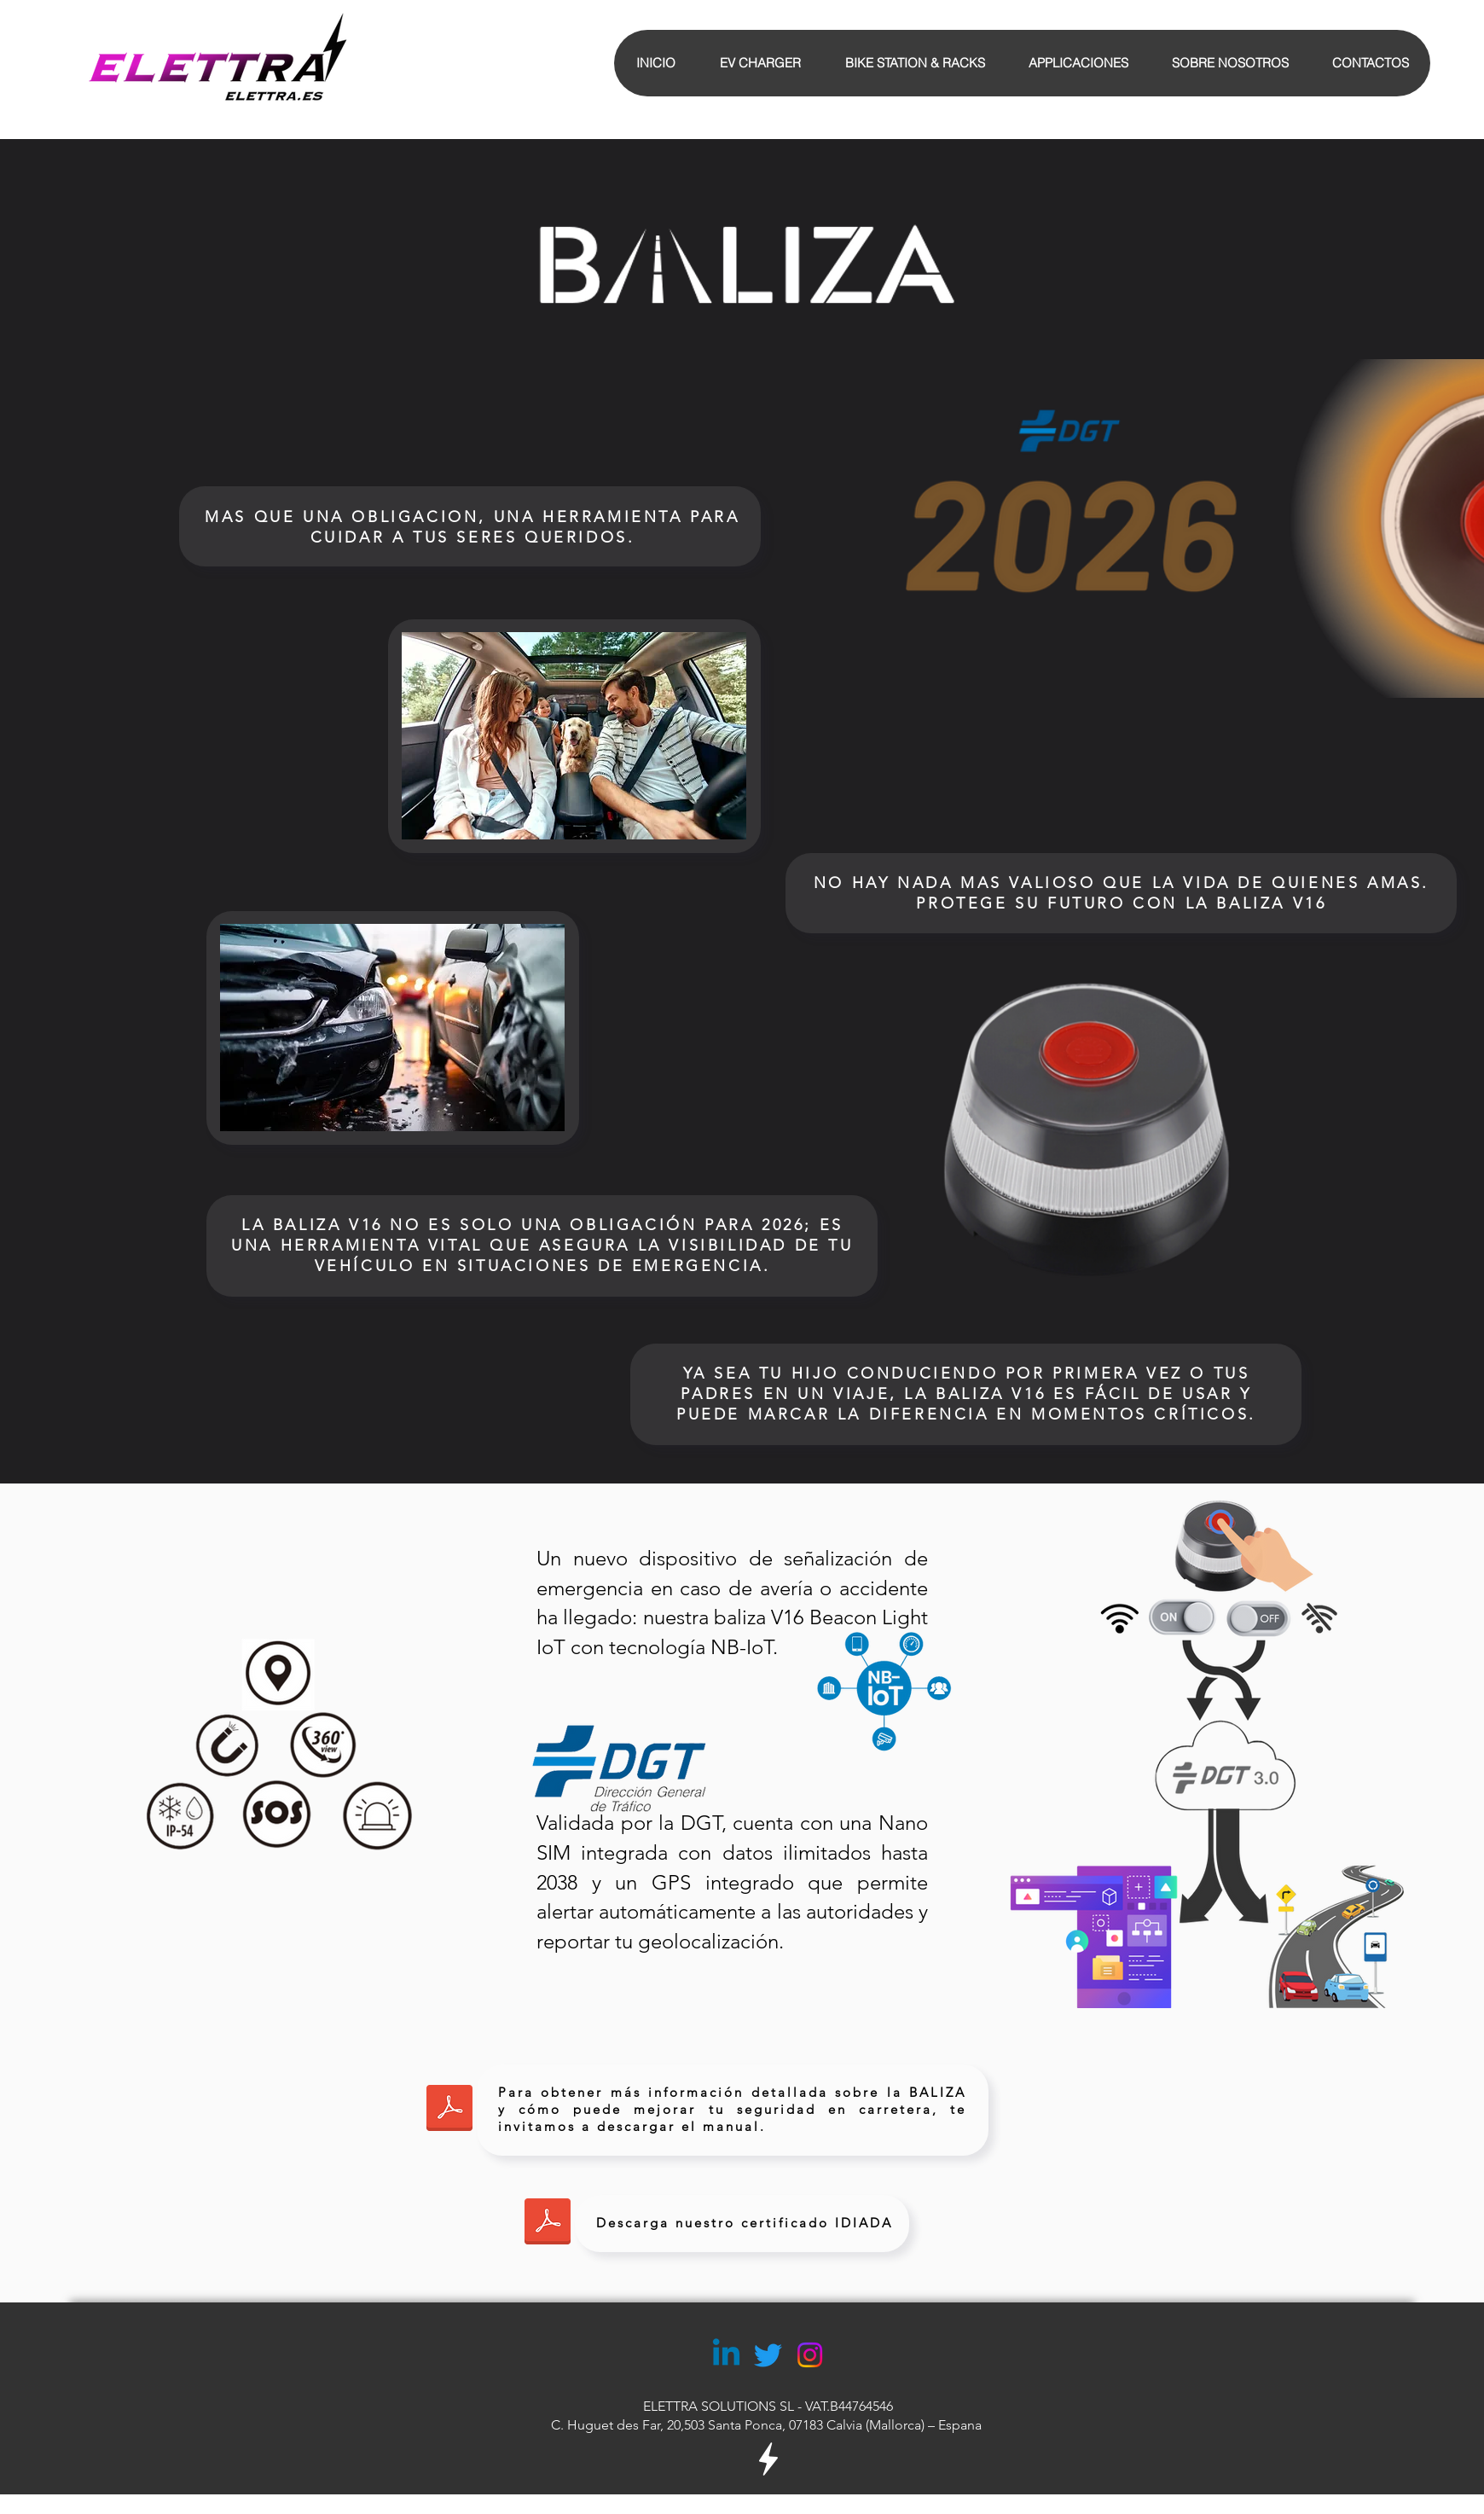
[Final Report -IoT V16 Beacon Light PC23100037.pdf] (547, 2223)
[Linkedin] (726, 2355)
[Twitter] (768, 2355)
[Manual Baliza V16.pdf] (449, 2109)
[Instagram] (809, 2355)
